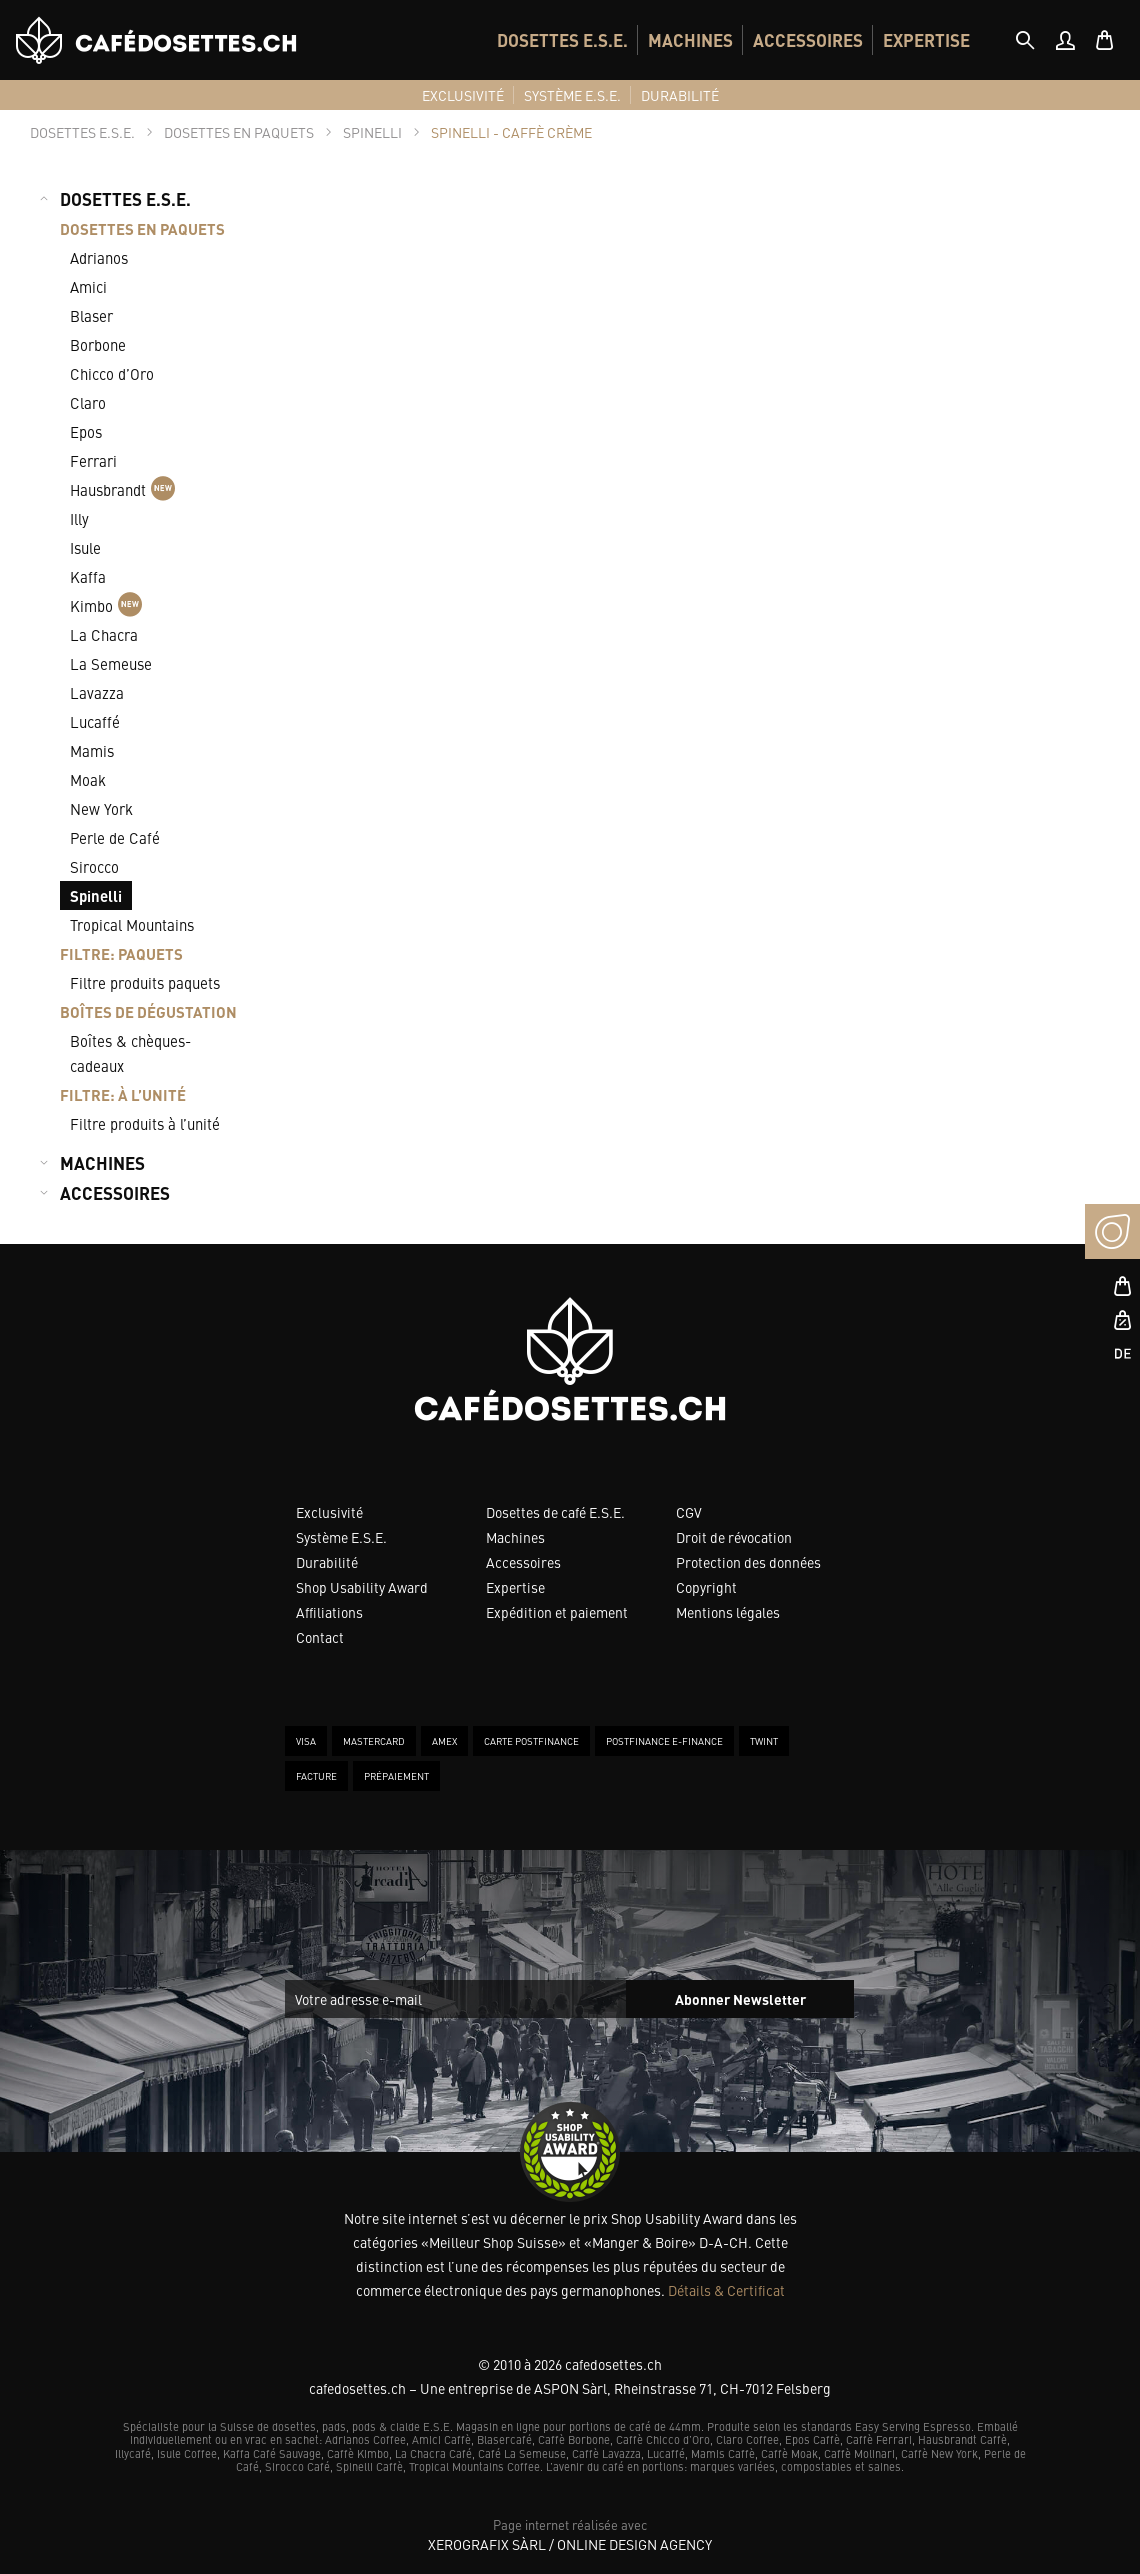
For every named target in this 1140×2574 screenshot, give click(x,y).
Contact (320, 1637)
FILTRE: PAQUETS (121, 953)
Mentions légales (728, 1612)
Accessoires (523, 1562)
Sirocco (94, 866)
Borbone (98, 344)
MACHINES (690, 40)
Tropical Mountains (132, 924)
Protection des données (748, 1562)
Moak (88, 779)
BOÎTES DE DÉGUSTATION (148, 1011)
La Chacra (104, 634)
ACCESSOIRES (808, 40)
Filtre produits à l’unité (145, 1123)
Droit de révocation (734, 1537)
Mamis (92, 750)
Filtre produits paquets (145, 982)
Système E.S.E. (341, 1537)
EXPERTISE (926, 40)
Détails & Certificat (726, 2290)
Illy (79, 518)
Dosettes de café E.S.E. (555, 1512)
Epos (86, 431)
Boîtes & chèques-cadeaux (130, 1053)
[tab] (1025, 40)
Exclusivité (329, 1512)
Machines (515, 1537)
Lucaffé (95, 721)
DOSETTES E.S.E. (562, 40)
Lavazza (97, 692)
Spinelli (96, 895)
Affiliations (329, 1612)
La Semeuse (111, 663)
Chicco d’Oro (112, 373)
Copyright (706, 1587)
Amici (88, 286)
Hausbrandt (122, 489)
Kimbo (106, 605)
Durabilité (327, 1562)
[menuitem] (562, 40)
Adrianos (99, 257)
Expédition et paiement (557, 1612)
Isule (85, 547)
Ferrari (93, 460)
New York (101, 808)
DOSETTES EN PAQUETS (142, 228)
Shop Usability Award (362, 1587)
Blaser (91, 315)
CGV (689, 1512)
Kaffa (88, 576)
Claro (88, 402)
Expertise (515, 1587)
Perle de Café (115, 837)
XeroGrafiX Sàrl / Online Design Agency (570, 2544)
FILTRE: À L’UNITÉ (123, 1094)
